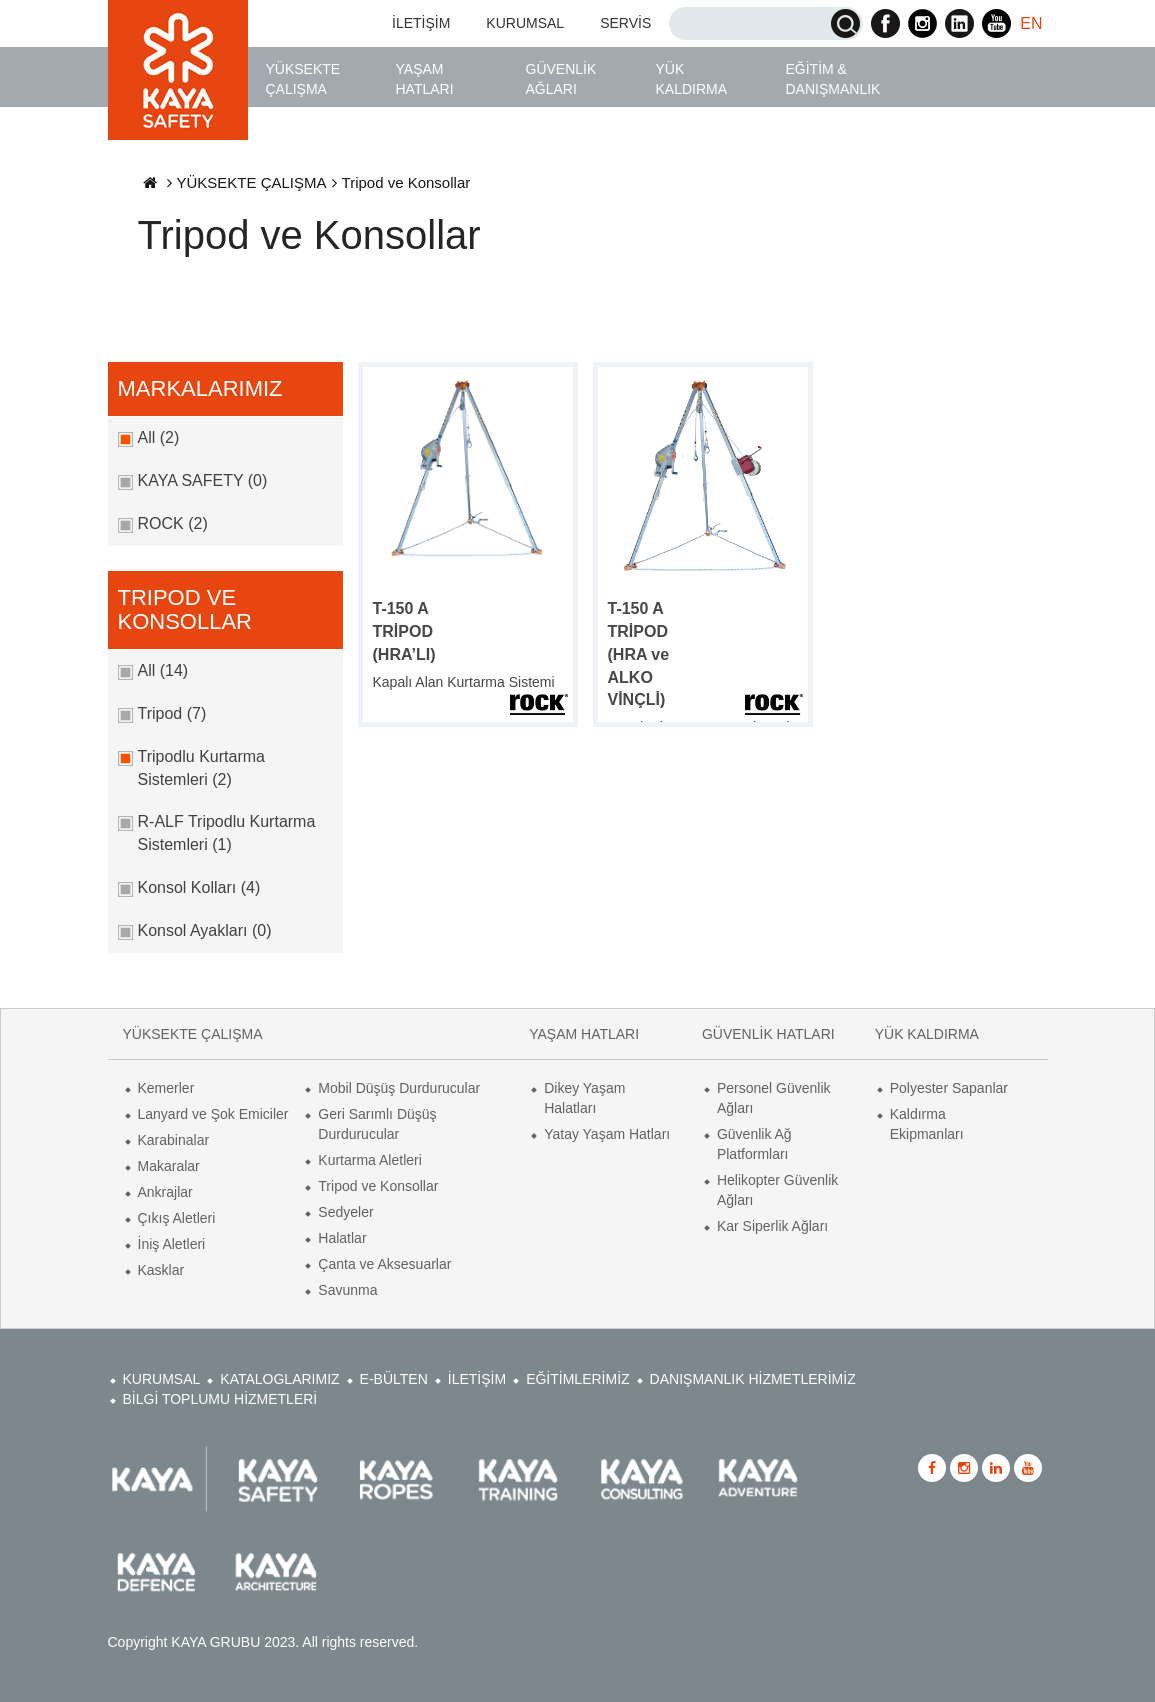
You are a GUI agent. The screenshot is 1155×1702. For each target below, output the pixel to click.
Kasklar (161, 1270)
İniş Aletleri (172, 1244)
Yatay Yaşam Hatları (607, 1134)
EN (1031, 23)
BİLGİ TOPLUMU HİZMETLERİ (220, 1399)
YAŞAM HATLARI (425, 79)
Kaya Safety (178, 70)
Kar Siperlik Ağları (772, 1226)
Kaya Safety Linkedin (959, 23)
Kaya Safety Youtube (996, 23)
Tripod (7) (172, 713)
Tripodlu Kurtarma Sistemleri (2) (201, 768)
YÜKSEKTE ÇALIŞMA (303, 79)
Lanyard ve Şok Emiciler (213, 1114)
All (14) (163, 670)
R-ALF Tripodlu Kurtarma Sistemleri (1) (227, 833)
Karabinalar (174, 1140)
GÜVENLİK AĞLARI (561, 79)
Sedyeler (345, 1212)
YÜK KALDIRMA (692, 79)
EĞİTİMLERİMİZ (577, 1379)
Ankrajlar (165, 1192)
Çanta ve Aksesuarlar (384, 1264)
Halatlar (342, 1238)
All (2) (159, 437)
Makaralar (169, 1166)
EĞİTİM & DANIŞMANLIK (833, 79)
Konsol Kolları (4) (199, 887)
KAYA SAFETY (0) (203, 480)
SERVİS (625, 23)
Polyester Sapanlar (949, 1088)
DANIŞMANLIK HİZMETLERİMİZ (753, 1379)
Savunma (347, 1290)
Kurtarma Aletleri (369, 1160)
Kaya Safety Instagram (922, 23)
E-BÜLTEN (394, 1379)
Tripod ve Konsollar (378, 1186)
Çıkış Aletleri (177, 1218)
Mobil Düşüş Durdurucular (399, 1088)
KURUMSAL (525, 23)
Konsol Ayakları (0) (205, 930)
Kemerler (166, 1088)
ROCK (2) (173, 523)
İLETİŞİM (421, 23)
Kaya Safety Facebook (885, 23)
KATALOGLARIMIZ (279, 1379)
